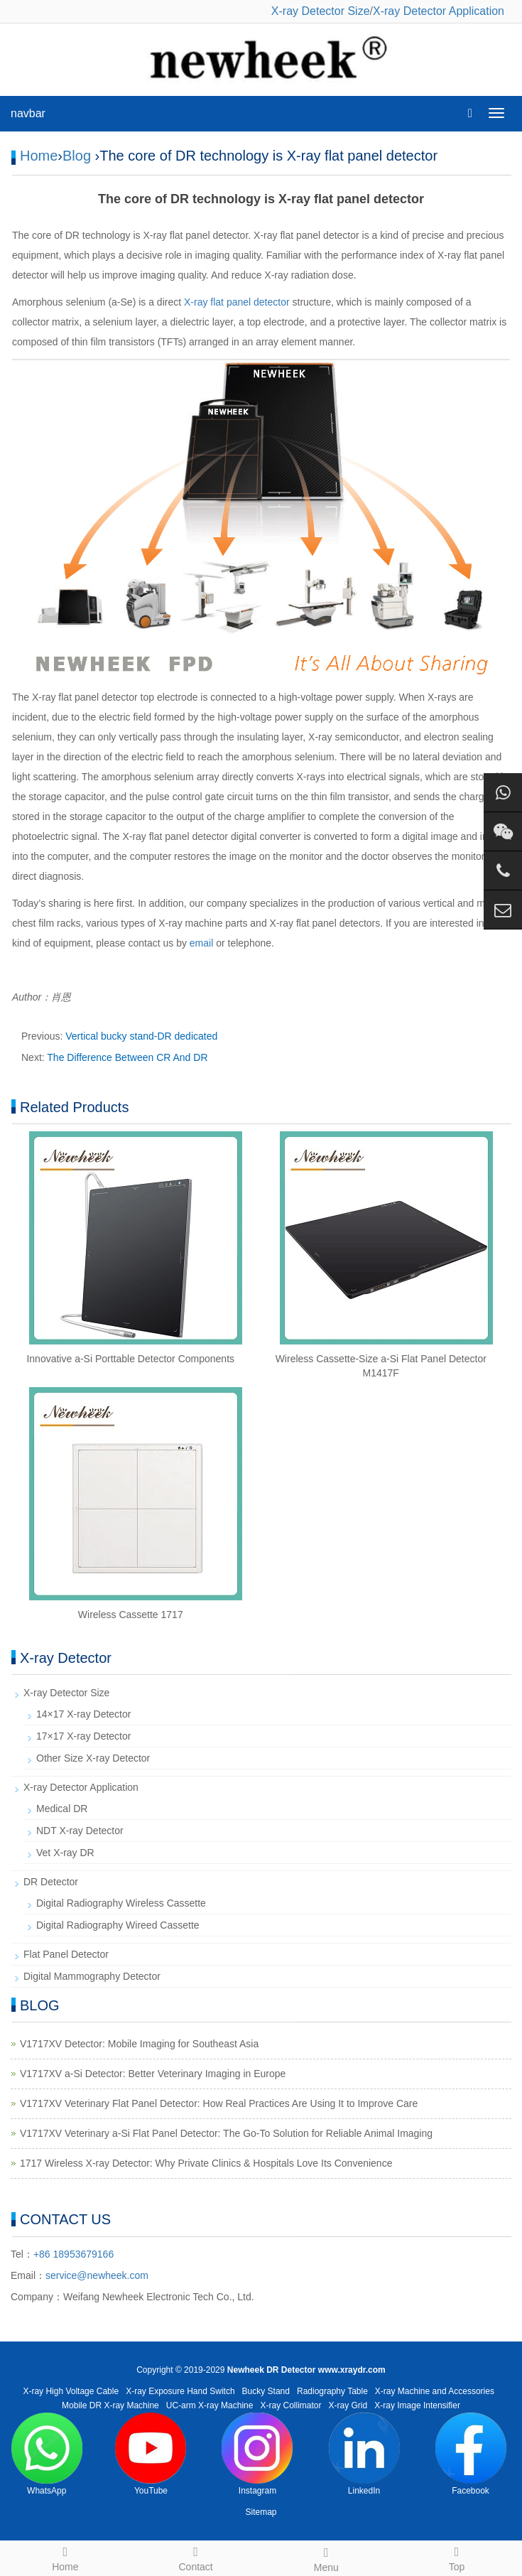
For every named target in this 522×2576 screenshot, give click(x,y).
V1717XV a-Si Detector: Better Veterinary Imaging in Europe (153, 2073)
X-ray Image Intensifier (417, 2405)
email (201, 943)
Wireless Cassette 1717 (130, 1614)
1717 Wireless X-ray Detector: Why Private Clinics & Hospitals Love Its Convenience (206, 2163)
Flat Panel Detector (66, 1954)
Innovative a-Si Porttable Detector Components (130, 1358)
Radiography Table (332, 2391)
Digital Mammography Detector (92, 1976)
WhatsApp (46, 2454)
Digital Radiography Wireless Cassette (121, 1903)
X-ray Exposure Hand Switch (180, 2391)
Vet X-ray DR (65, 1852)
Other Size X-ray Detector (93, 1758)
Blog (76, 155)
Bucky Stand (266, 2391)
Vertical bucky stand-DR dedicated (141, 1036)
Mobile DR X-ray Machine (110, 2405)
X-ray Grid (348, 2405)
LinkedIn (364, 2454)
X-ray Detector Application (438, 11)
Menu (327, 2557)
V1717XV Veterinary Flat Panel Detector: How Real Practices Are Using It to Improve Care (219, 2103)
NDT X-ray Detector (80, 1830)
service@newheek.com (96, 2275)
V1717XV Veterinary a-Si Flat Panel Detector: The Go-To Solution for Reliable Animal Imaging (226, 2133)
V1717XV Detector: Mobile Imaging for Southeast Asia (139, 2043)
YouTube (150, 2454)
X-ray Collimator (291, 2405)
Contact (196, 2556)
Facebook (470, 2454)
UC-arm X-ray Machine (210, 2405)
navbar (28, 113)
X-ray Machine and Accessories (434, 2391)
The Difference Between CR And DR (127, 1057)
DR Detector (50, 1881)
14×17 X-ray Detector (83, 1714)
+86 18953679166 (73, 2254)
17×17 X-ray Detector (83, 1736)
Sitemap (260, 2512)
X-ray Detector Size (320, 11)
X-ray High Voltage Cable (71, 2391)
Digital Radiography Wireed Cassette (118, 1925)
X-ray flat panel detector (237, 302)
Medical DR (61, 1808)
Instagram (257, 2454)
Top (456, 2556)
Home (39, 155)
